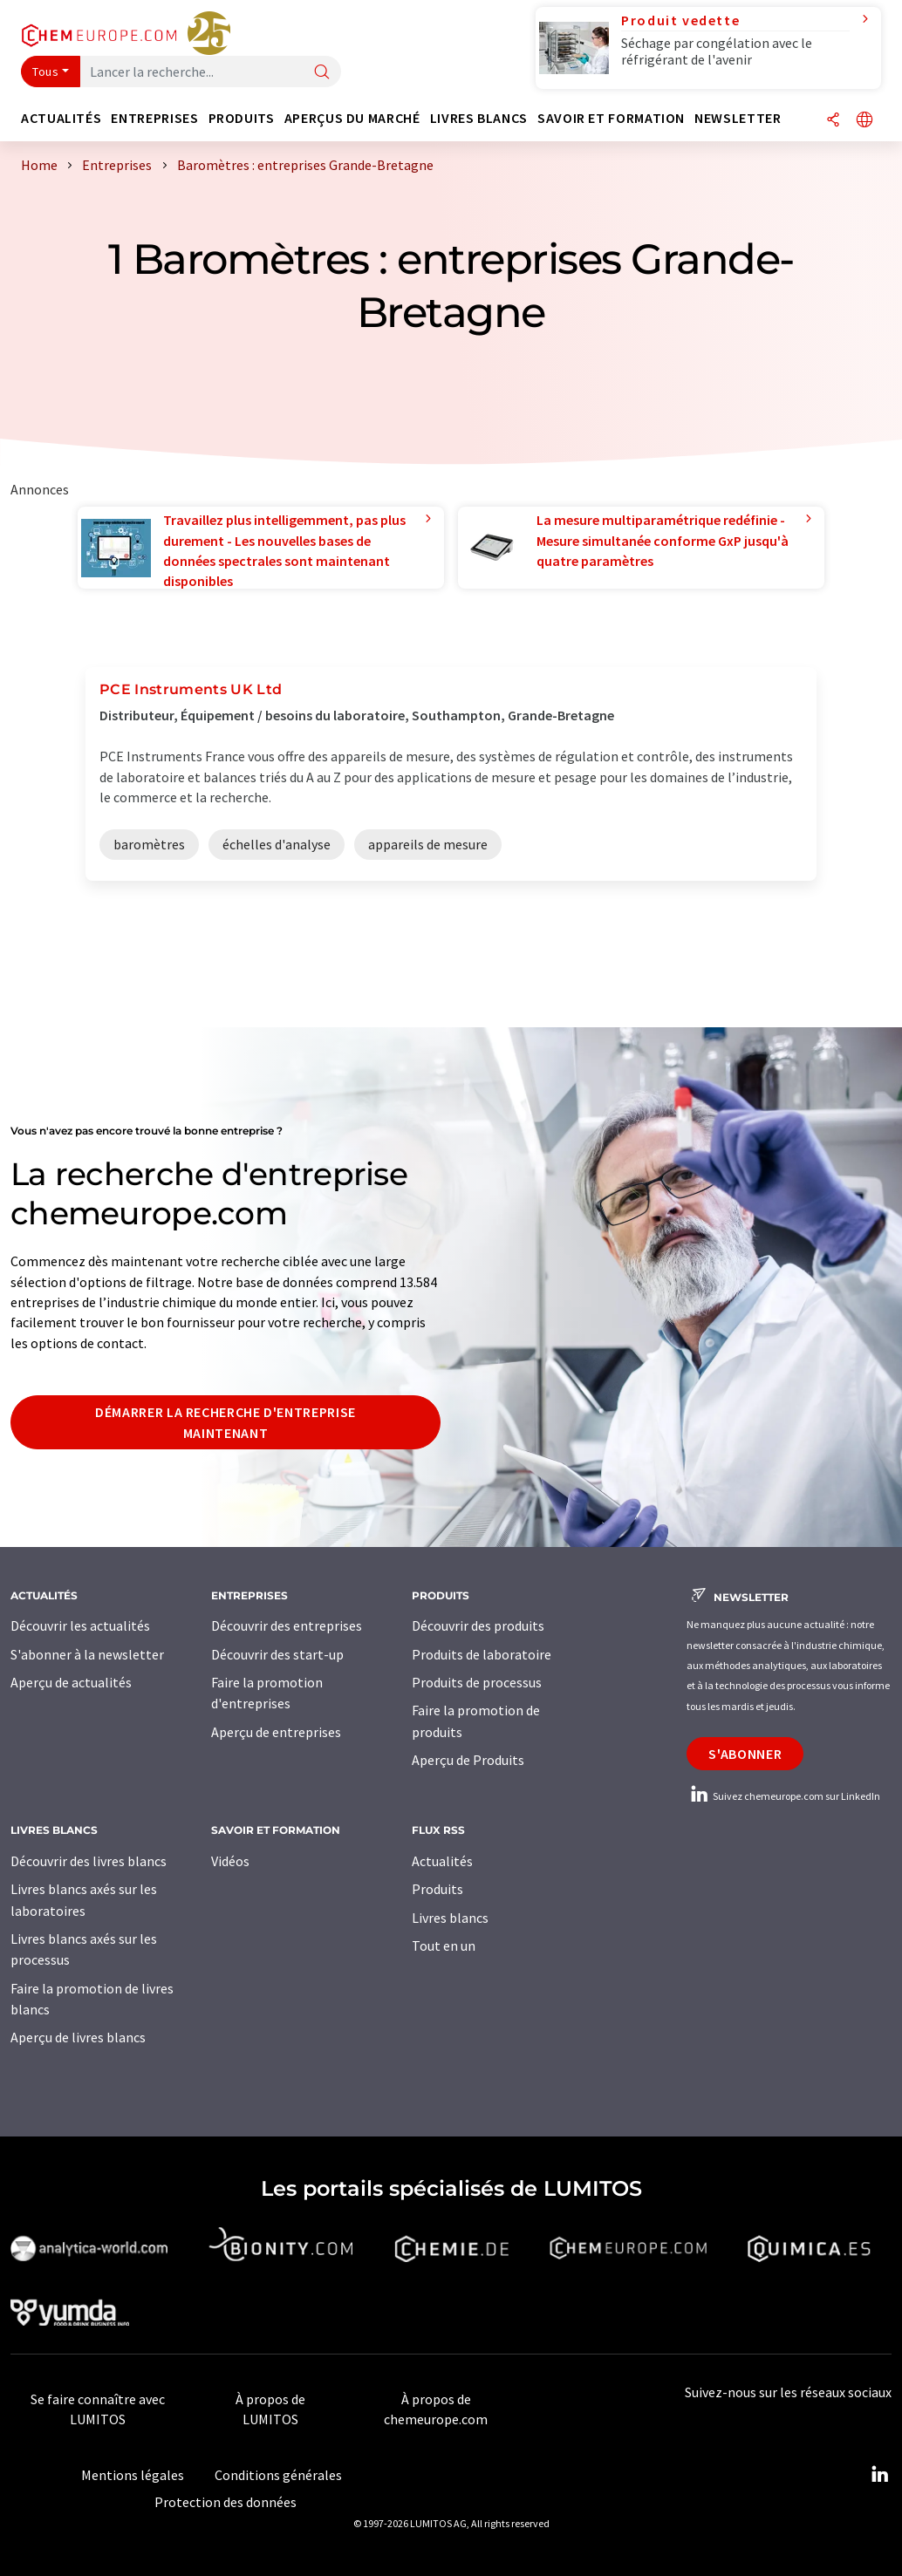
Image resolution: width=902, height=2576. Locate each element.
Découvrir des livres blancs (88, 1861)
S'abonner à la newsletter (87, 1654)
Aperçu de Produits (468, 1759)
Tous (45, 71)
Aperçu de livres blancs (78, 2037)
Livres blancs (450, 1917)
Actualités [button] (61, 118)
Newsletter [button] (737, 118)
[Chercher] (322, 73)
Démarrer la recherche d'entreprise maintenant (225, 1422)
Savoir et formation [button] (611, 118)
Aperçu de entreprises (276, 1732)
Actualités (442, 1861)
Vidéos (230, 1861)
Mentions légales (132, 2475)
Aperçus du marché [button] (352, 118)
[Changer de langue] (864, 121)
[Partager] (833, 121)
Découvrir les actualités (80, 1625)
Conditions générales (278, 2475)
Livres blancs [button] (479, 118)
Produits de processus (477, 1682)
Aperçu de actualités (71, 1682)
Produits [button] (241, 118)
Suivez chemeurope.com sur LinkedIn (783, 1796)
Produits (437, 1889)
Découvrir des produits (478, 1625)
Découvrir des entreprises (286, 1625)
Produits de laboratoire (481, 1654)
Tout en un (443, 1945)
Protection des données (225, 2502)
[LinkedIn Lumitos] (879, 2475)
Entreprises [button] (154, 118)
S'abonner (745, 1753)
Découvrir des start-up (277, 1654)
